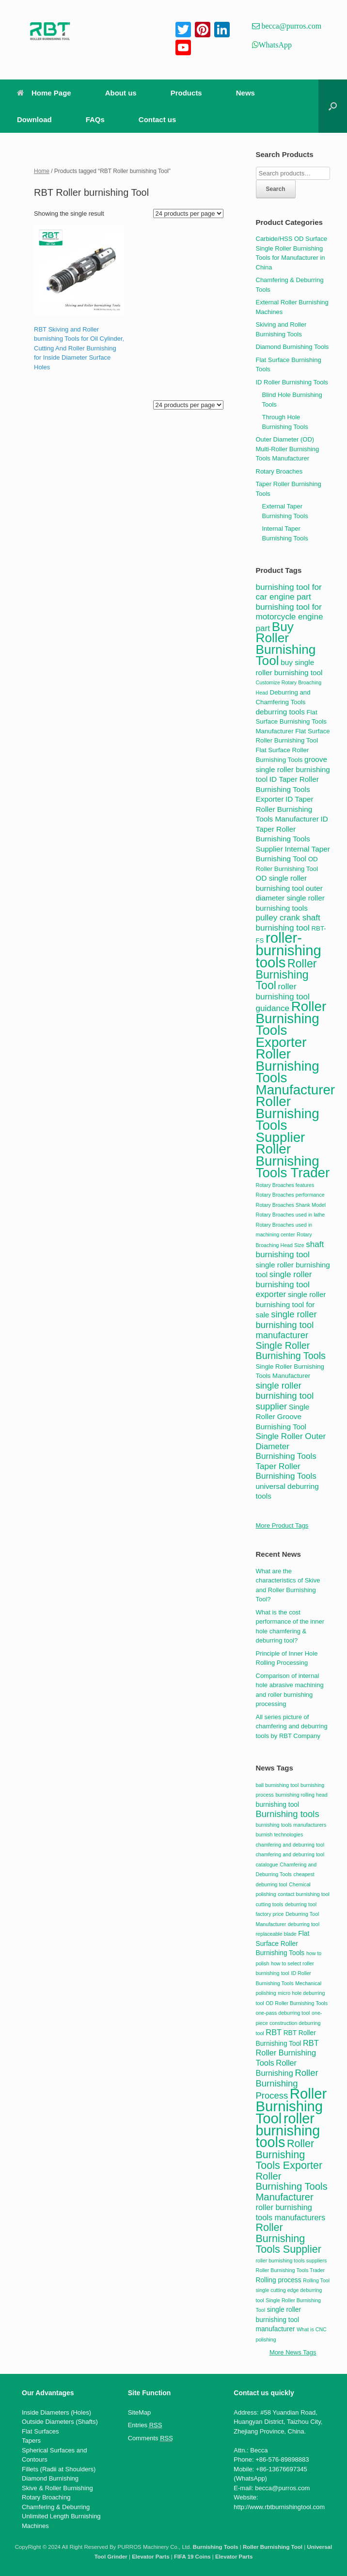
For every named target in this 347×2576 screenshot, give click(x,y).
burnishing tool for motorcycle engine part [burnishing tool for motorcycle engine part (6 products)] (289, 617)
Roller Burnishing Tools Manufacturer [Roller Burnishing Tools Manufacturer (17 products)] (295, 1071)
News (245, 93)
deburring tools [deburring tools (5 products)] (280, 712)
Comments (150, 2438)
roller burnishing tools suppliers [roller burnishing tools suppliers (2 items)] (291, 2260)
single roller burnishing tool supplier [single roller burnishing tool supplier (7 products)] (285, 1395)
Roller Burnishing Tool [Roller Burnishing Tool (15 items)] (291, 2106)
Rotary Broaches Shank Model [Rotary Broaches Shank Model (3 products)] (291, 1205)
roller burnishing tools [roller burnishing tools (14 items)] (288, 2130)
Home (41, 171)
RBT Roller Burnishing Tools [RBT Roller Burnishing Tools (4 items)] (287, 2053)
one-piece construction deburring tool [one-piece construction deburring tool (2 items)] (289, 2023)
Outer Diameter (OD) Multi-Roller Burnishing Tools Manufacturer (287, 449)
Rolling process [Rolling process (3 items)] (278, 2280)
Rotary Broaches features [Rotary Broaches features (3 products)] (285, 1185)
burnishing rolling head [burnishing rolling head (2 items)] (301, 1795)
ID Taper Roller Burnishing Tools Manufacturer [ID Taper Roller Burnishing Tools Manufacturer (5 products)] (287, 809)
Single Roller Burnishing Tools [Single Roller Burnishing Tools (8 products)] (291, 1350)
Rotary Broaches (279, 471)
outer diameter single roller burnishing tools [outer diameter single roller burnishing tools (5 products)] (290, 898)
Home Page (44, 93)
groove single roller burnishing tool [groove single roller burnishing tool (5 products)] (293, 769)
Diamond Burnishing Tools (292, 346)
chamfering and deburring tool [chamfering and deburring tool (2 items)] (290, 1845)
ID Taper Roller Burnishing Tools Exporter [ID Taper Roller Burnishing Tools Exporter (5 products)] (287, 789)
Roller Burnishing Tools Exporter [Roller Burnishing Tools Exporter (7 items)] (289, 2154)
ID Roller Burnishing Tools (292, 382)
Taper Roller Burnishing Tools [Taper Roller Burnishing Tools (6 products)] (286, 1471)
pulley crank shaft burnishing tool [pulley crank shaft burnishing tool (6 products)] (288, 922)
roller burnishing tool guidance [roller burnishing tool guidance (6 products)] (283, 997)
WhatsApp (275, 44)
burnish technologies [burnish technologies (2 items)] (279, 1834)
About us (121, 93)
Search (275, 189)
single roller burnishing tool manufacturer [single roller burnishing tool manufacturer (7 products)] (286, 1324)
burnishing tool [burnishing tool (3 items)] (278, 1804)
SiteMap (139, 2412)
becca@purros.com (291, 26)
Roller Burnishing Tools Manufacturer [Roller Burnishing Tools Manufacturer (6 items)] (292, 2186)
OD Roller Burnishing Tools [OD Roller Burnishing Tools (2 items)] (297, 2003)
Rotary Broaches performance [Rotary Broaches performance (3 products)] (290, 1195)
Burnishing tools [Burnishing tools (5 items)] (287, 1814)
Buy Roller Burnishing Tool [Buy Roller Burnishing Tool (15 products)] (286, 643)
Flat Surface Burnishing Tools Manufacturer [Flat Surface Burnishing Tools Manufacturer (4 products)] (291, 722)
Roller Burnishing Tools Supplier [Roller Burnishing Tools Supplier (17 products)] (287, 1119)
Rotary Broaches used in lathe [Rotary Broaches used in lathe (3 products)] (290, 1214)
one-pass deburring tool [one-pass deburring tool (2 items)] (283, 2013)
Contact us (157, 119)
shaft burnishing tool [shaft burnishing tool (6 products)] (290, 1249)
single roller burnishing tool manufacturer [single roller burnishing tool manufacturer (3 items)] (278, 2319)
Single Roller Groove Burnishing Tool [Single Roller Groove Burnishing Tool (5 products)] (283, 1417)
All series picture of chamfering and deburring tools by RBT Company (292, 1726)
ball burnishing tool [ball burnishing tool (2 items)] (277, 1785)
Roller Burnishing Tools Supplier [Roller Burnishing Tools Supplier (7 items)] (288, 2238)
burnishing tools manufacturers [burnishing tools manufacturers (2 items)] (291, 1825)
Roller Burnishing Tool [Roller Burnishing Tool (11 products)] (286, 974)
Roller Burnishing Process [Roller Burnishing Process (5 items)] (287, 2084)
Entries (145, 2425)
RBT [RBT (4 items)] (274, 2032)
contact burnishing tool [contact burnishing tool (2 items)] (304, 1894)
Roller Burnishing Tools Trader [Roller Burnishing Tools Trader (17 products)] (293, 1160)
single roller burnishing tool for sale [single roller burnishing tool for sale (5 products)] (291, 1304)
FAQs (95, 119)
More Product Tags (282, 1525)
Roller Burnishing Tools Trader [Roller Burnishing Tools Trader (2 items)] (290, 2270)
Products (186, 93)
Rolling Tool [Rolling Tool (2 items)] (316, 2280)
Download (34, 119)
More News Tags (292, 2352)
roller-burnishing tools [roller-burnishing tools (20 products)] (288, 950)
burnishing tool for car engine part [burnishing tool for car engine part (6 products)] (289, 592)
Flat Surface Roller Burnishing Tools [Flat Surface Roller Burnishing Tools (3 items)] (283, 1943)
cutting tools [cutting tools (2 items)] (270, 1904)
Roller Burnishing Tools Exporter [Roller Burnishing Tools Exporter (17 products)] (291, 1024)
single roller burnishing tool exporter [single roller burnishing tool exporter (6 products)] (284, 1284)
